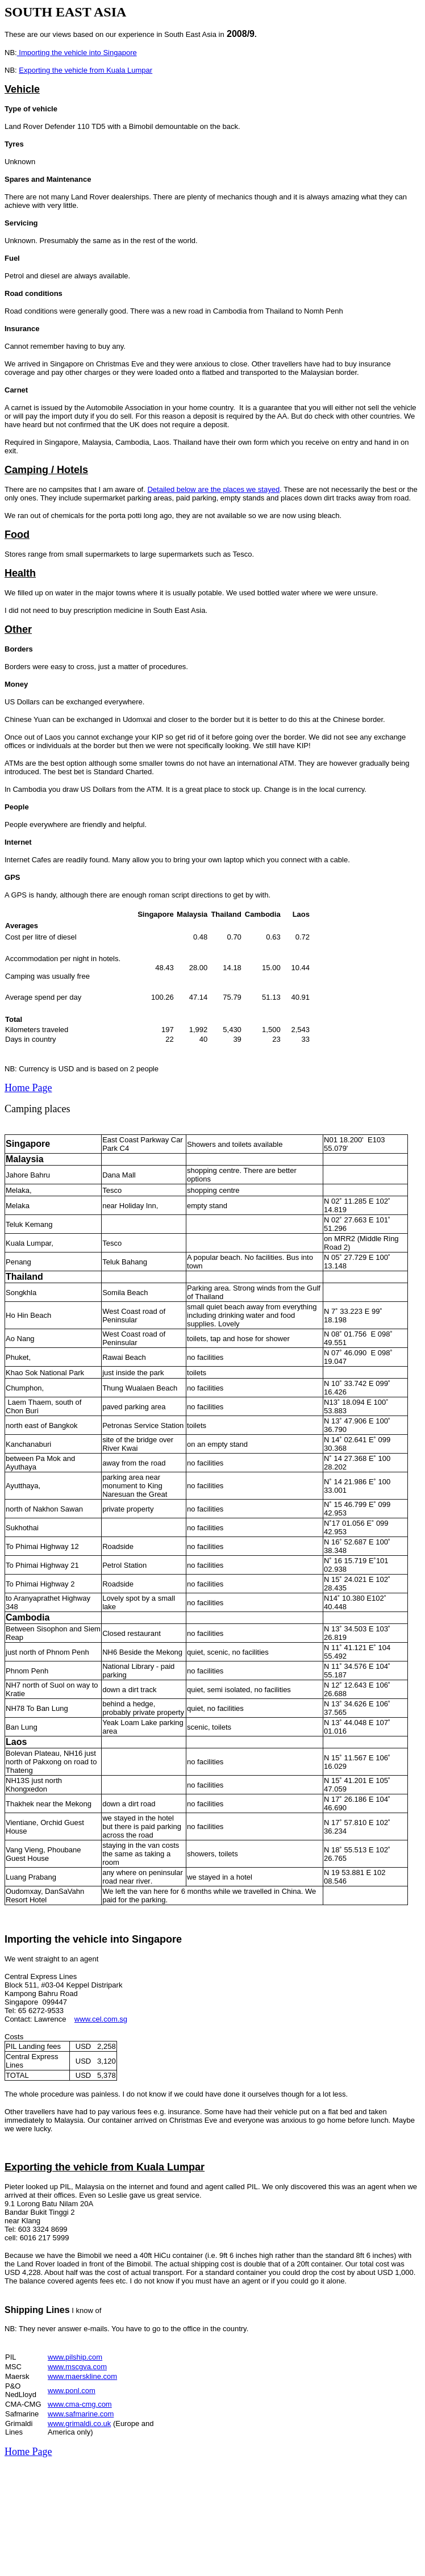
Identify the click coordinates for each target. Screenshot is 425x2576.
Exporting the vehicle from (70, 2167)
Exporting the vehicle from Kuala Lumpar (85, 70)
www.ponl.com (71, 2390)
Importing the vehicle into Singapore (77, 52)
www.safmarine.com (81, 2414)
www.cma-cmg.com (80, 2404)
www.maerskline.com (82, 2376)
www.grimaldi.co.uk (79, 2423)
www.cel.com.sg (100, 2019)
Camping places (37, 1108)
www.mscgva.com (77, 2366)
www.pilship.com (75, 2357)
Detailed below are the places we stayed (213, 489)
